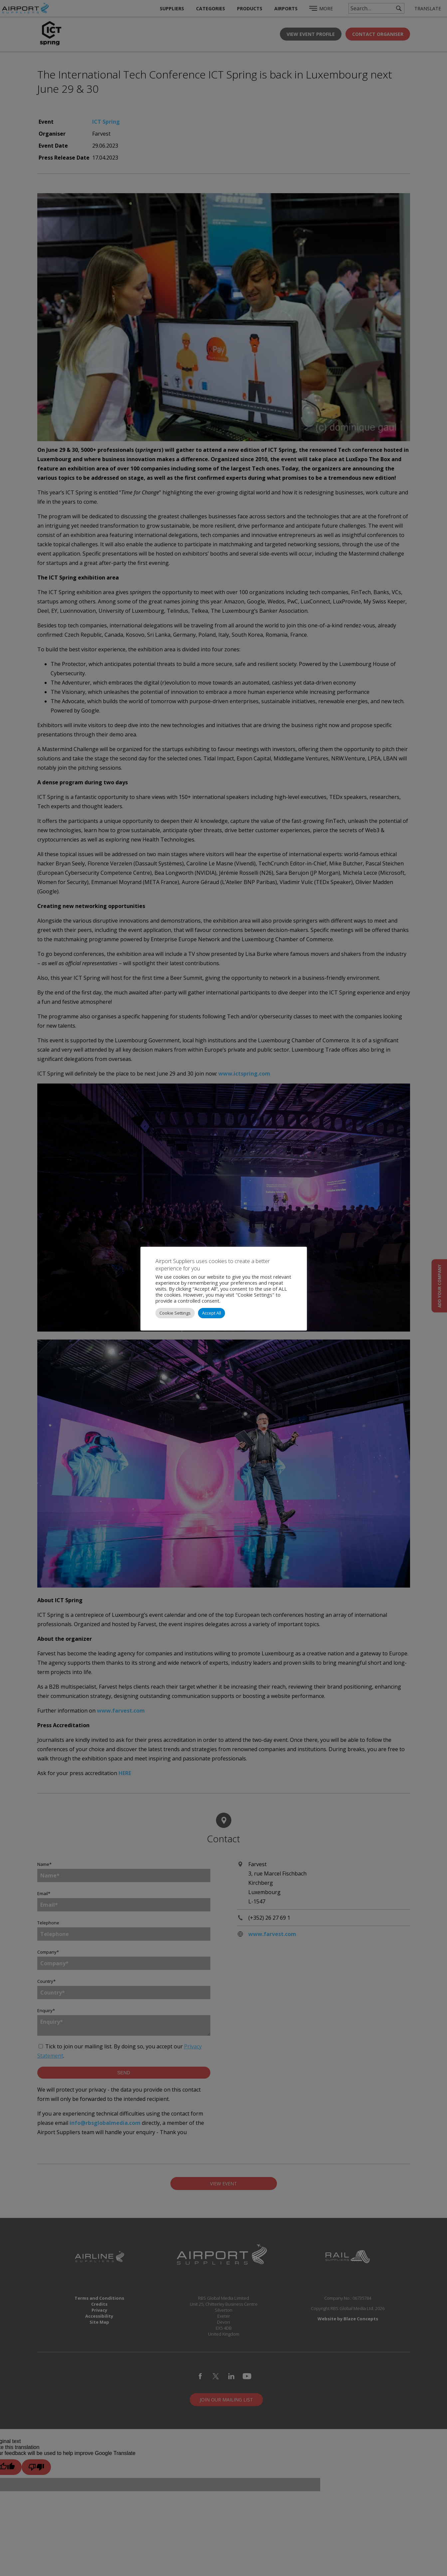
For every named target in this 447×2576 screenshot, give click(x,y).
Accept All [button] (211, 1313)
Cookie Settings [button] (175, 1313)
